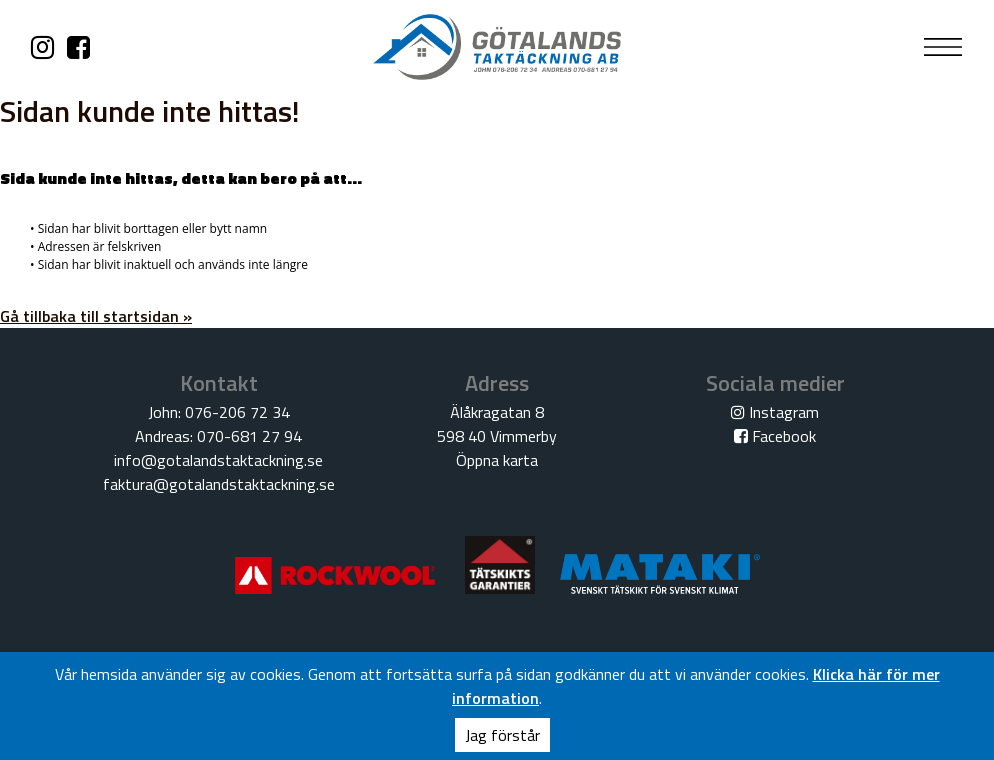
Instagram (775, 412)
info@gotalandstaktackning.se (218, 460)
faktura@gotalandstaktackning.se (219, 484)
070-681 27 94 (249, 436)
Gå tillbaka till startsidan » (96, 316)
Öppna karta (497, 460)
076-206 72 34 (237, 412)
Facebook (775, 436)
